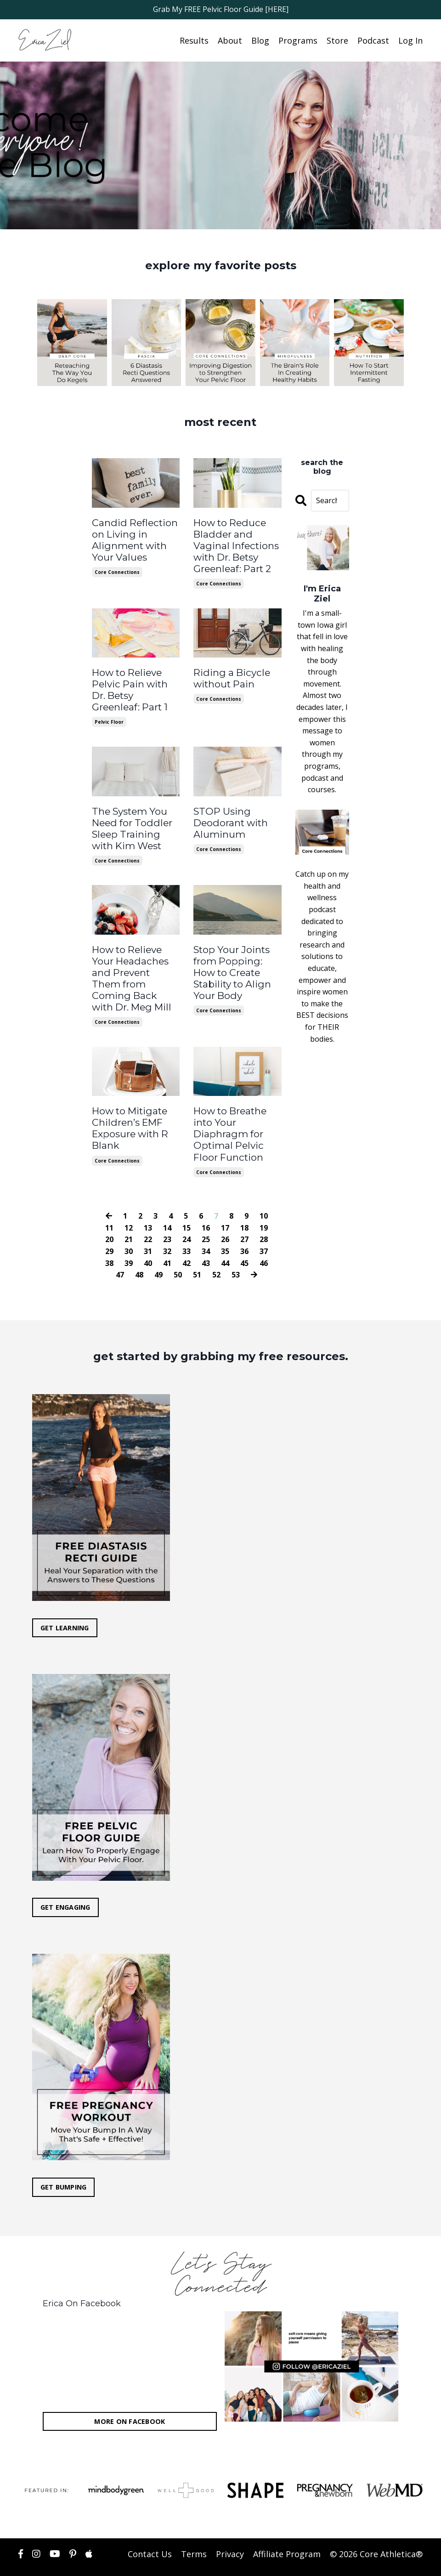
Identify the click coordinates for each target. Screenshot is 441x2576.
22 (148, 1216)
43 (206, 1240)
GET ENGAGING (65, 1884)
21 (128, 1216)
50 (178, 1252)
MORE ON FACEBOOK (129, 2398)
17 (225, 1205)
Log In (410, 39)
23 (167, 1216)
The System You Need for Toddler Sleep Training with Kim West (130, 822)
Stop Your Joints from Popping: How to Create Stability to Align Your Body (231, 964)
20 (109, 1216)
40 (148, 1240)
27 (244, 1216)
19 (264, 1205)
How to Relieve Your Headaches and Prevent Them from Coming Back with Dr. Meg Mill (134, 964)
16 (206, 1205)
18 (244, 1205)
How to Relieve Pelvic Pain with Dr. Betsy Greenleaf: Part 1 (129, 686)
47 (120, 1252)
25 (206, 1216)
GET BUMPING (63, 2164)
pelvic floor (109, 717)
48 (139, 1252)
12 (128, 1205)
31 (148, 1228)
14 (167, 1205)
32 (167, 1228)
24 (186, 1216)
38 (109, 1240)
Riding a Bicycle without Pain (229, 675)
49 (158, 1252)
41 (167, 1240)
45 (244, 1240)
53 (236, 1252)
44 (225, 1240)
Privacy (230, 2531)
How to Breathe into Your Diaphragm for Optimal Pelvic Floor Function (229, 1112)
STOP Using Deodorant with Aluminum (229, 817)
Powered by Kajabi (395, 2561)
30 (128, 1228)
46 (264, 1240)
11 (109, 1205)
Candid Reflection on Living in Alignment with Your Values (132, 538)
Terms (194, 2531)
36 (244, 1228)
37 (264, 1228)
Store (337, 39)
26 (225, 1216)
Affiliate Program (287, 2531)
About (230, 39)
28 (264, 1216)
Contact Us (150, 2531)
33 (186, 1228)
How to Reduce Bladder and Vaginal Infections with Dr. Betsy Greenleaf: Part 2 (233, 544)
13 (148, 1205)
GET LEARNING (64, 1604)
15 (186, 1205)
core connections (117, 570)
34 (206, 1228)
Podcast (373, 39)
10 (264, 1193)
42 (186, 1240)
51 (197, 1252)
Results (194, 39)
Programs (297, 39)
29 (109, 1228)
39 (128, 1240)
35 (225, 1228)
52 (216, 1252)
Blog (260, 39)
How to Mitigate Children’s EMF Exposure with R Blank (129, 1106)
